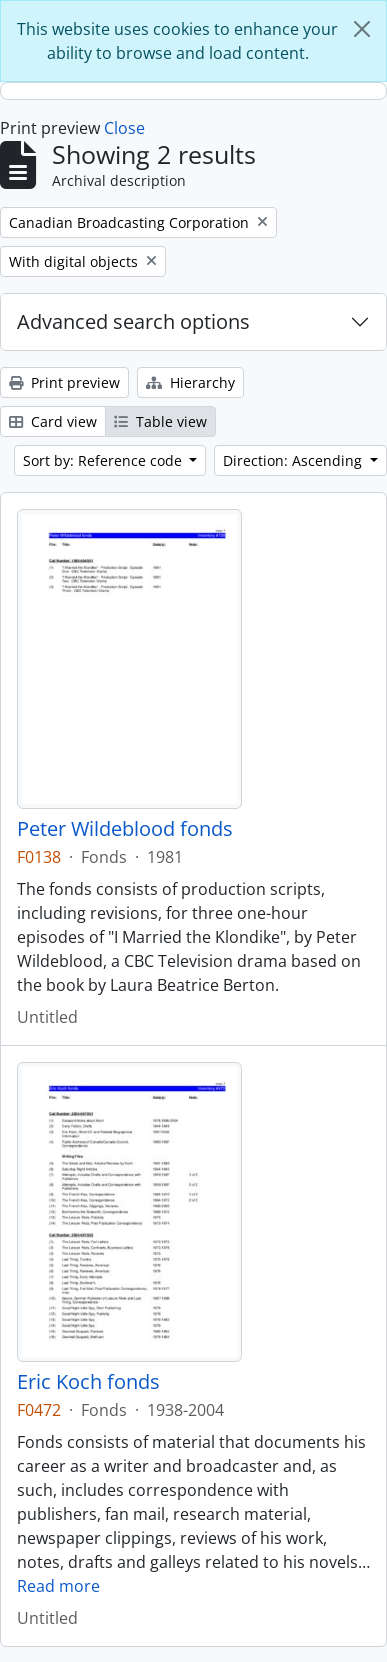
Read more (58, 1586)
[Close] (362, 29)
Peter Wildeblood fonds (125, 829)
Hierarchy (190, 382)
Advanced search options (133, 321)
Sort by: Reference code (104, 460)
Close (124, 128)
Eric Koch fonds (88, 1382)
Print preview (64, 382)
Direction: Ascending (294, 460)
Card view (53, 421)
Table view (160, 421)
